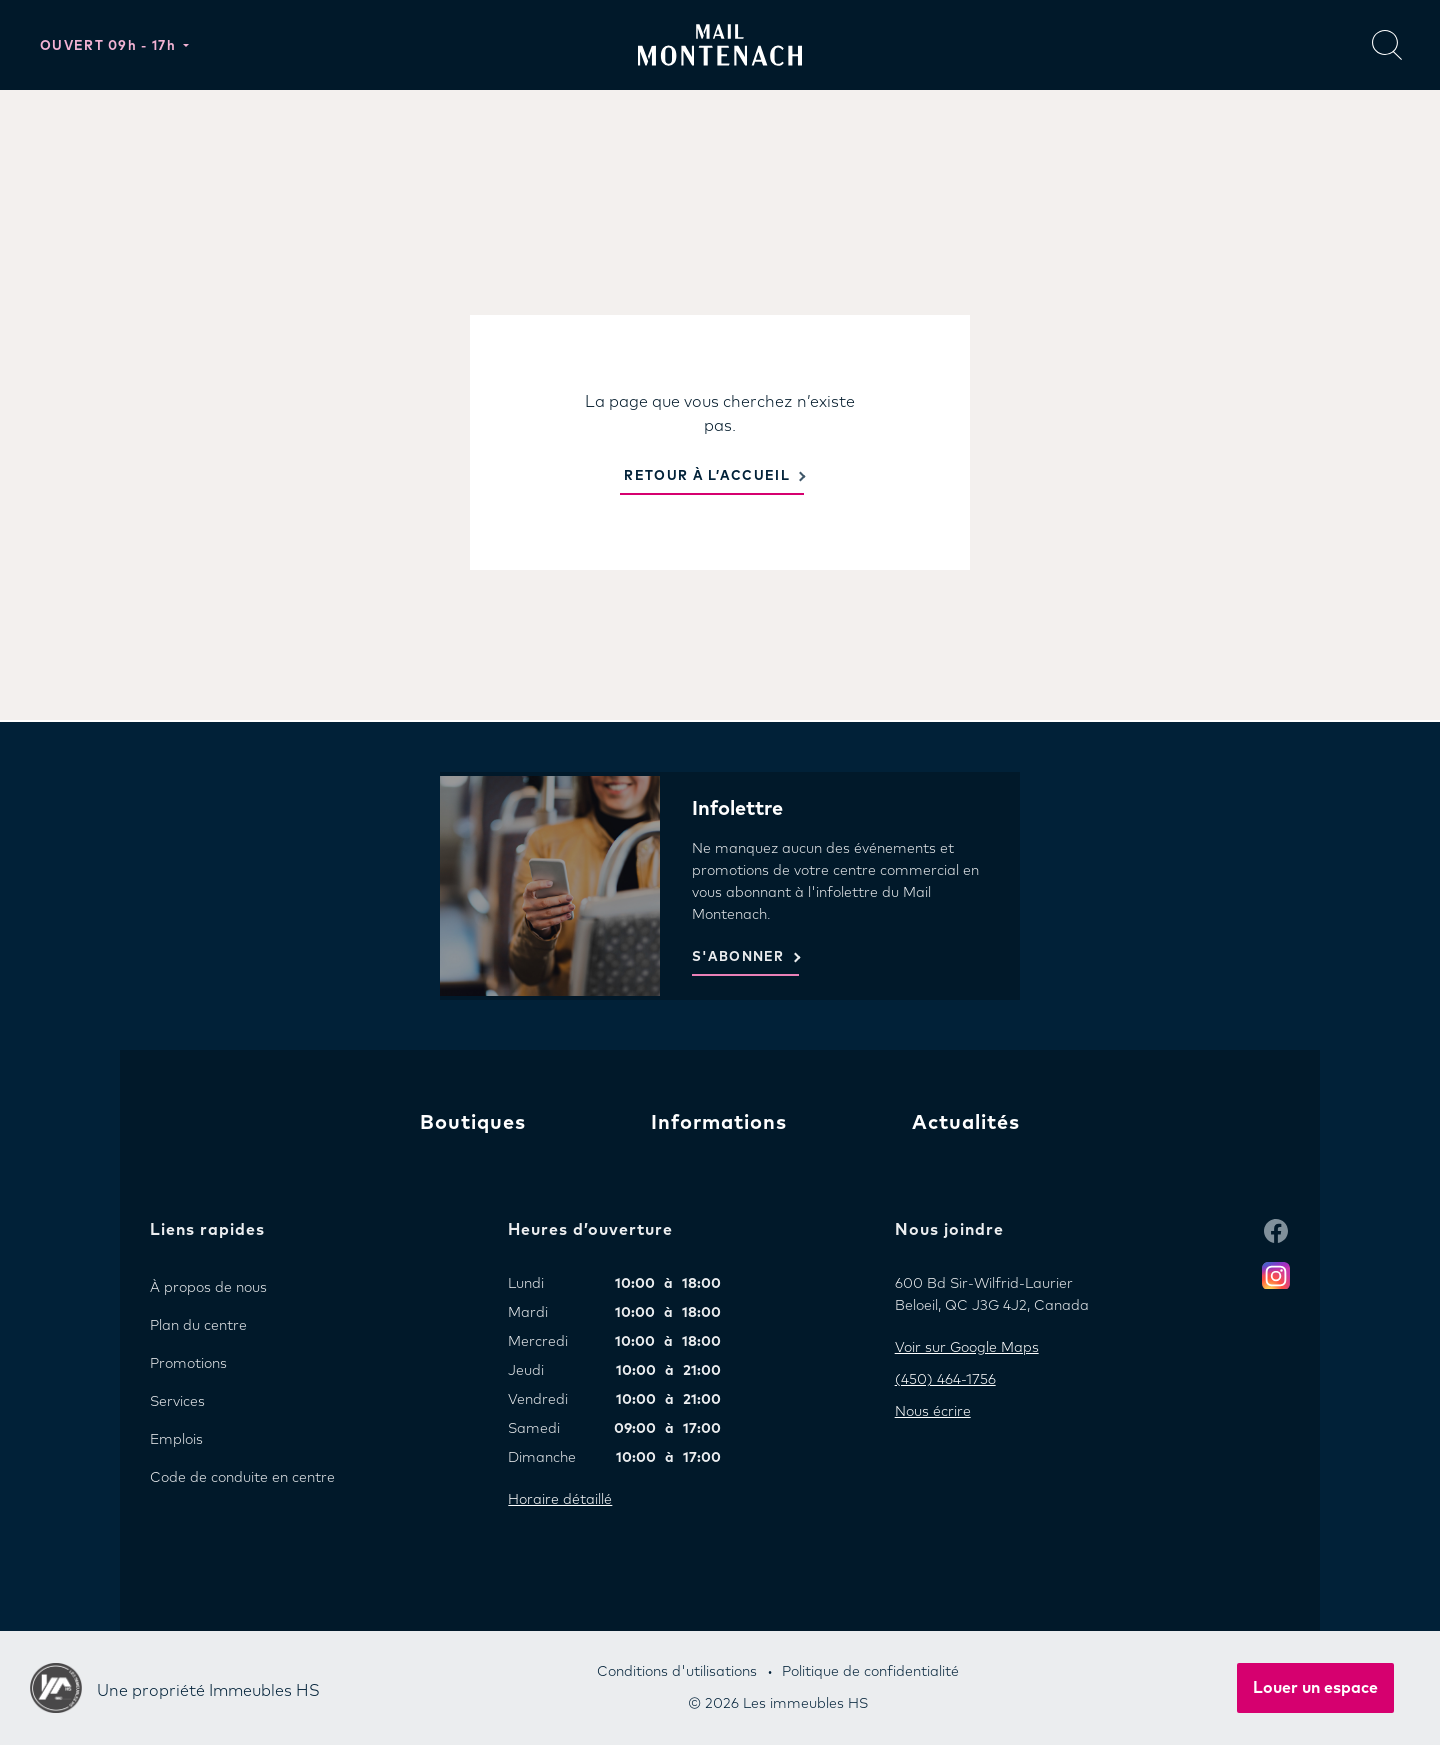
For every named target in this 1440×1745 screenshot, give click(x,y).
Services (177, 1402)
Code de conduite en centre (242, 1478)
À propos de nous (208, 1288)
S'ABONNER (738, 957)
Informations (719, 1123)
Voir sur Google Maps (967, 1348)
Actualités (966, 1123)
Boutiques (473, 1123)
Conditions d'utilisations (677, 1672)
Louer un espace (1315, 1688)
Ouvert (110, 46)
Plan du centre (198, 1326)
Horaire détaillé (560, 1500)
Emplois (176, 1440)
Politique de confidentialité (870, 1672)
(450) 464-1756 (945, 1380)
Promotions (188, 1364)
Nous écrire (933, 1412)
